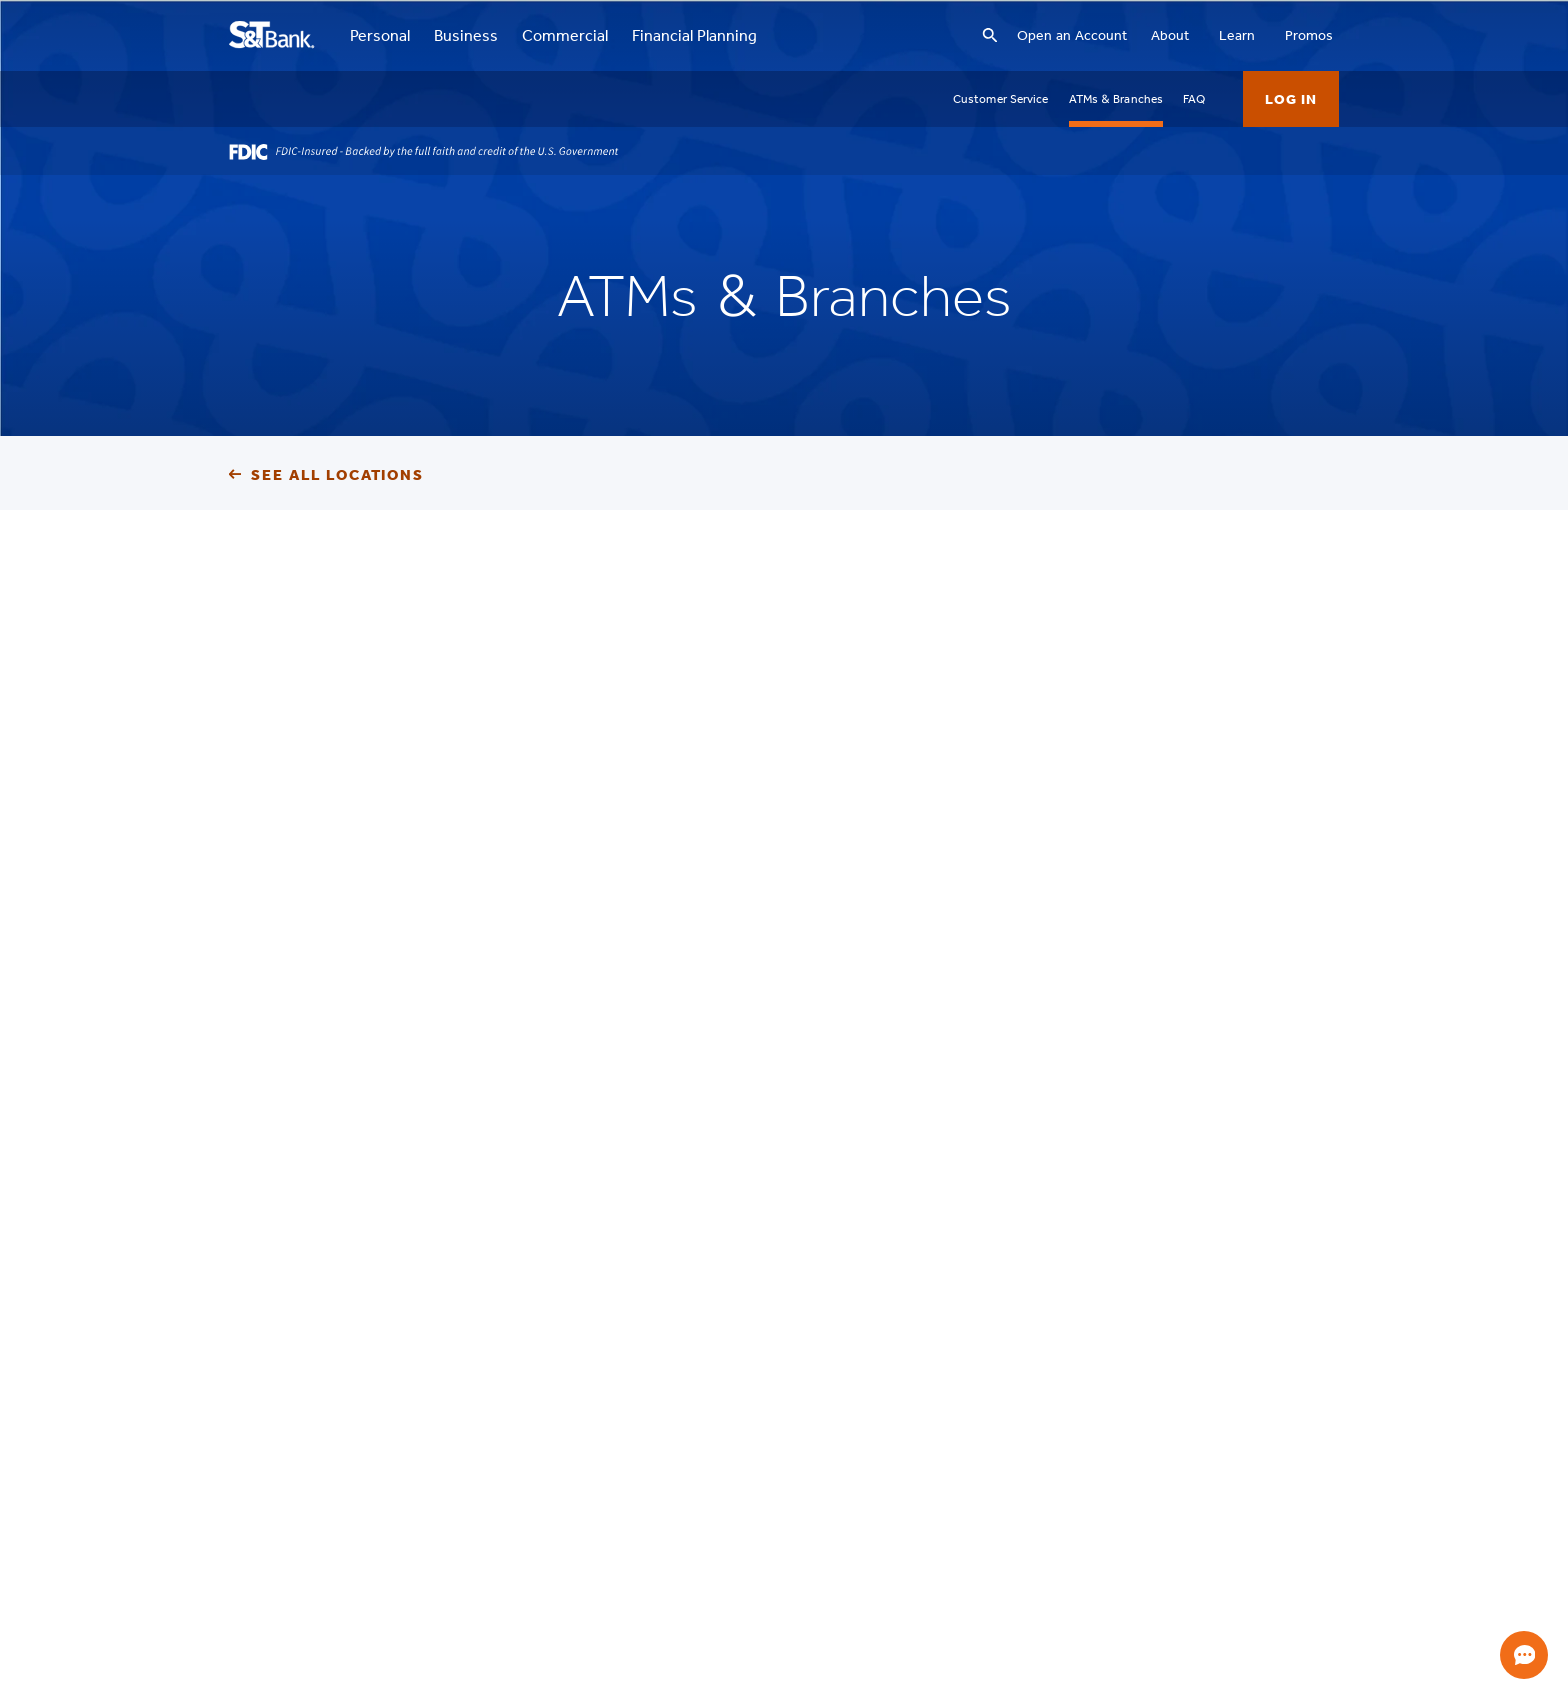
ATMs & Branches (1116, 99)
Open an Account (1072, 35)
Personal (380, 35)
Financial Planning (694, 35)
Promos (1309, 35)
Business (466, 35)
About (1170, 35)
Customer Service (1001, 99)
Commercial (565, 35)
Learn (1237, 35)
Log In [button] (1291, 99)
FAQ (1194, 99)
